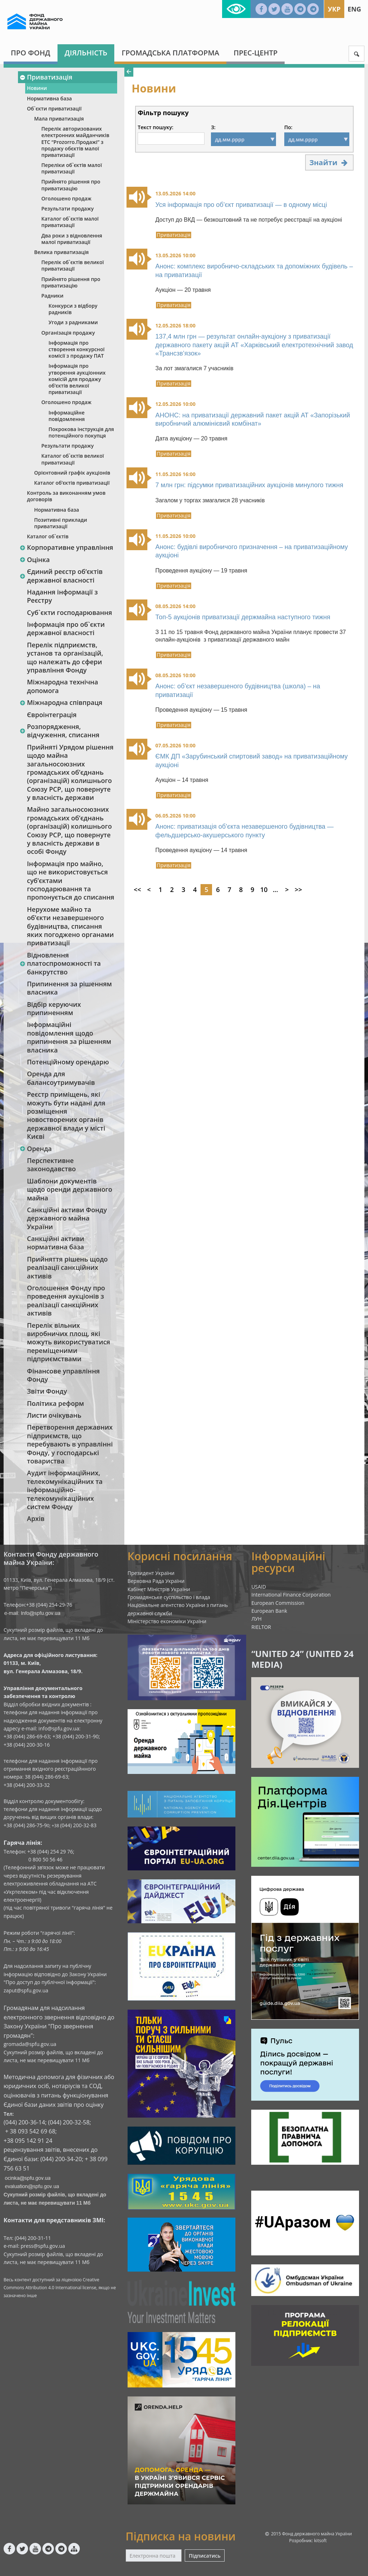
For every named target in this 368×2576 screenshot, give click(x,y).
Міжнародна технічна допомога (62, 686)
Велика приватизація (61, 252)
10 (264, 889)
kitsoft (320, 2540)
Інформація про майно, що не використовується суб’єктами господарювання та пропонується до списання (70, 880)
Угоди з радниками (73, 322)
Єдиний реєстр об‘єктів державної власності (61, 575)
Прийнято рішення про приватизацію (70, 184)
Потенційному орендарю (68, 1062)
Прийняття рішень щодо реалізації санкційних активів (67, 1267)
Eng (354, 9)
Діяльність (86, 53)
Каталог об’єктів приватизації (72, 482)
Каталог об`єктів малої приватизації (69, 221)
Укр (334, 9)
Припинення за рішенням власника (69, 987)
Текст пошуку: (155, 127)
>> (298, 889)
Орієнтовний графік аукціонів (72, 472)
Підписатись (204, 2555)
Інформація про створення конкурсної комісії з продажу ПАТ (77, 349)
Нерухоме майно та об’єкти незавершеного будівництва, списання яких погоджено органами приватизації (70, 926)
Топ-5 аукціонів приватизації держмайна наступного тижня (242, 617)
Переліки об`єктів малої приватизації (71, 168)
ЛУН (256, 1618)
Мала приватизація (59, 118)
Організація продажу (68, 332)
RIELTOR (261, 1627)
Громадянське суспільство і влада (169, 1597)
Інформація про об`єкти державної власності (66, 628)
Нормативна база (49, 98)
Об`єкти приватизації (54, 108)
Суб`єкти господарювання (69, 612)
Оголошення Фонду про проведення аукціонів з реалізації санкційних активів (66, 1300)
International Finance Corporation (291, 1594)
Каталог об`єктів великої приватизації (72, 459)
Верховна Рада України (156, 1580)
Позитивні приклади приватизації (60, 523)
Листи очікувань (54, 1415)
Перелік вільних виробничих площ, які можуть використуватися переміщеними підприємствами (68, 1342)
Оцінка (34, 559)
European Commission (277, 1602)
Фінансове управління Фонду (63, 1375)
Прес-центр (255, 53)
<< (137, 889)
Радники (52, 295)
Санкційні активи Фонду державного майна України (67, 1218)
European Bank (269, 1610)
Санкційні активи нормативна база (55, 1242)
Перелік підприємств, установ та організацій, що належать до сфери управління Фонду (65, 657)
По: (288, 127)
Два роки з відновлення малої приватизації (71, 238)
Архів (36, 1518)
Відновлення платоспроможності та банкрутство (60, 963)
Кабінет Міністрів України (159, 1589)
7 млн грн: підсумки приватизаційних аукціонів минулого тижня (249, 485)
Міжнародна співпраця (60, 702)
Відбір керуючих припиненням (54, 1008)
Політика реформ (55, 1403)
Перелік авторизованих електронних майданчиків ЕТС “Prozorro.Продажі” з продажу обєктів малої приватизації (75, 141)
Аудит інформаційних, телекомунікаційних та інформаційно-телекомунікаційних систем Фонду (64, 1489)
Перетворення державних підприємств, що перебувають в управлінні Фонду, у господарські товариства (70, 1444)
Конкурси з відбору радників (73, 309)
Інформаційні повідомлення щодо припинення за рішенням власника (69, 1037)
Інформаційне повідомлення (67, 415)
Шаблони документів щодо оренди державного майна (69, 1189)
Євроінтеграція (52, 714)
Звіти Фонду (47, 1391)
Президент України (151, 1573)
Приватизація (45, 77)
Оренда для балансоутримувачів (61, 1077)
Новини (37, 88)
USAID (258, 1586)
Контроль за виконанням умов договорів (66, 496)
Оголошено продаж (66, 198)
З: (213, 127)
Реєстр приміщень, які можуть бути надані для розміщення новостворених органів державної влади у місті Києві (66, 1115)
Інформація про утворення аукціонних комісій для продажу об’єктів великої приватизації (77, 378)
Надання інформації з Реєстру (62, 596)
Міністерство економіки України (167, 1621)
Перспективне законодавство (51, 1164)
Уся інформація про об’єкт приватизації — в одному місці (241, 204)
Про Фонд (30, 53)
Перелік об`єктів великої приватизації (72, 265)
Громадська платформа (170, 53)
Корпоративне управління (66, 547)
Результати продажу (67, 208)
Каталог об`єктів (48, 536)
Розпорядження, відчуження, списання (59, 730)
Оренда (35, 1148)
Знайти (329, 162)
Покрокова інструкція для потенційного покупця (81, 432)
